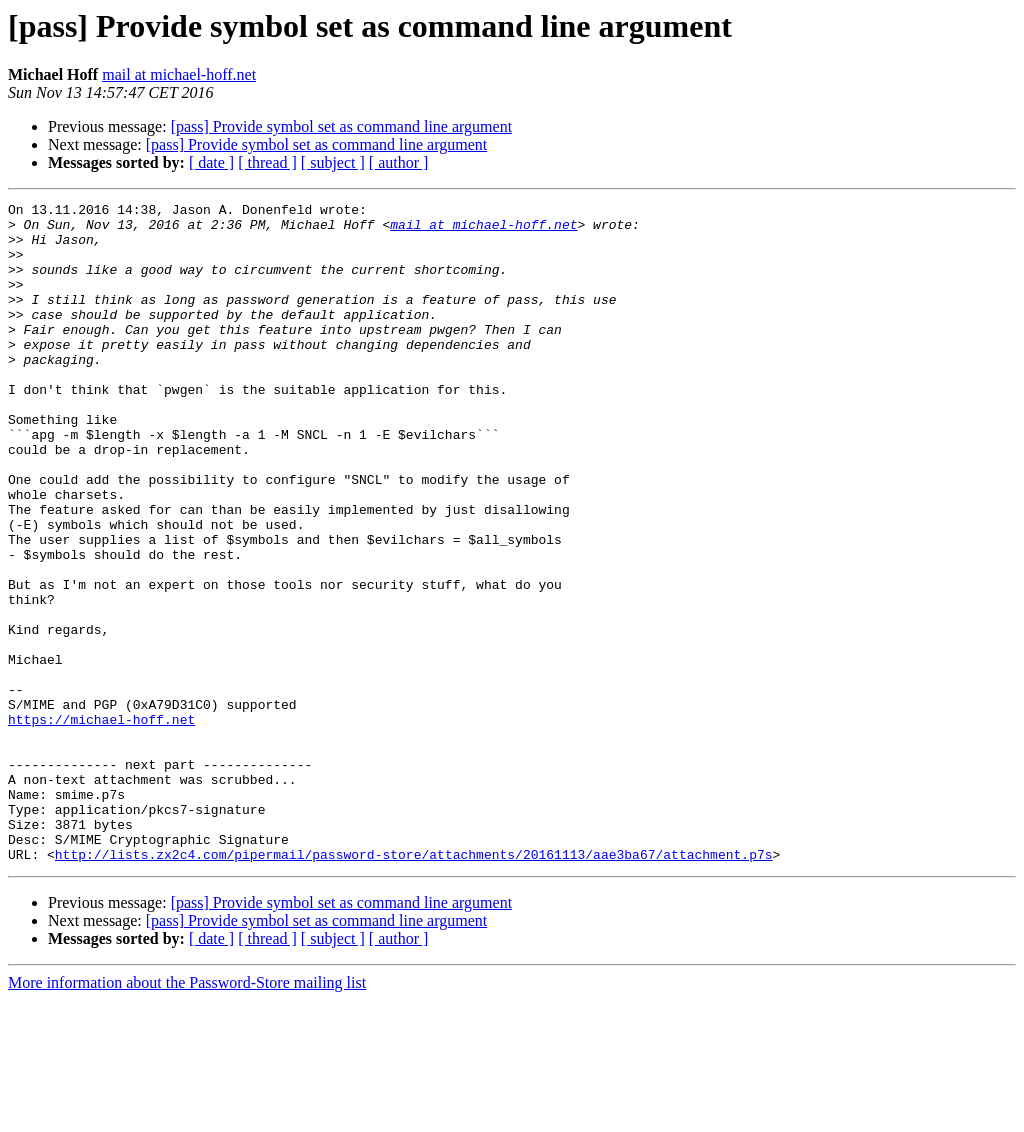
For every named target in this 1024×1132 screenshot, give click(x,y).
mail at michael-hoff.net (179, 74)
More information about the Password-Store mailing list (187, 1114)
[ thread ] (267, 162)
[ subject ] (333, 162)
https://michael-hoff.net (101, 824)
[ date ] (211, 162)
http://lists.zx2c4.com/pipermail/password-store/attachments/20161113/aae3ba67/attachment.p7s (414, 986)
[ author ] (399, 162)
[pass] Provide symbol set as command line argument (341, 126)
